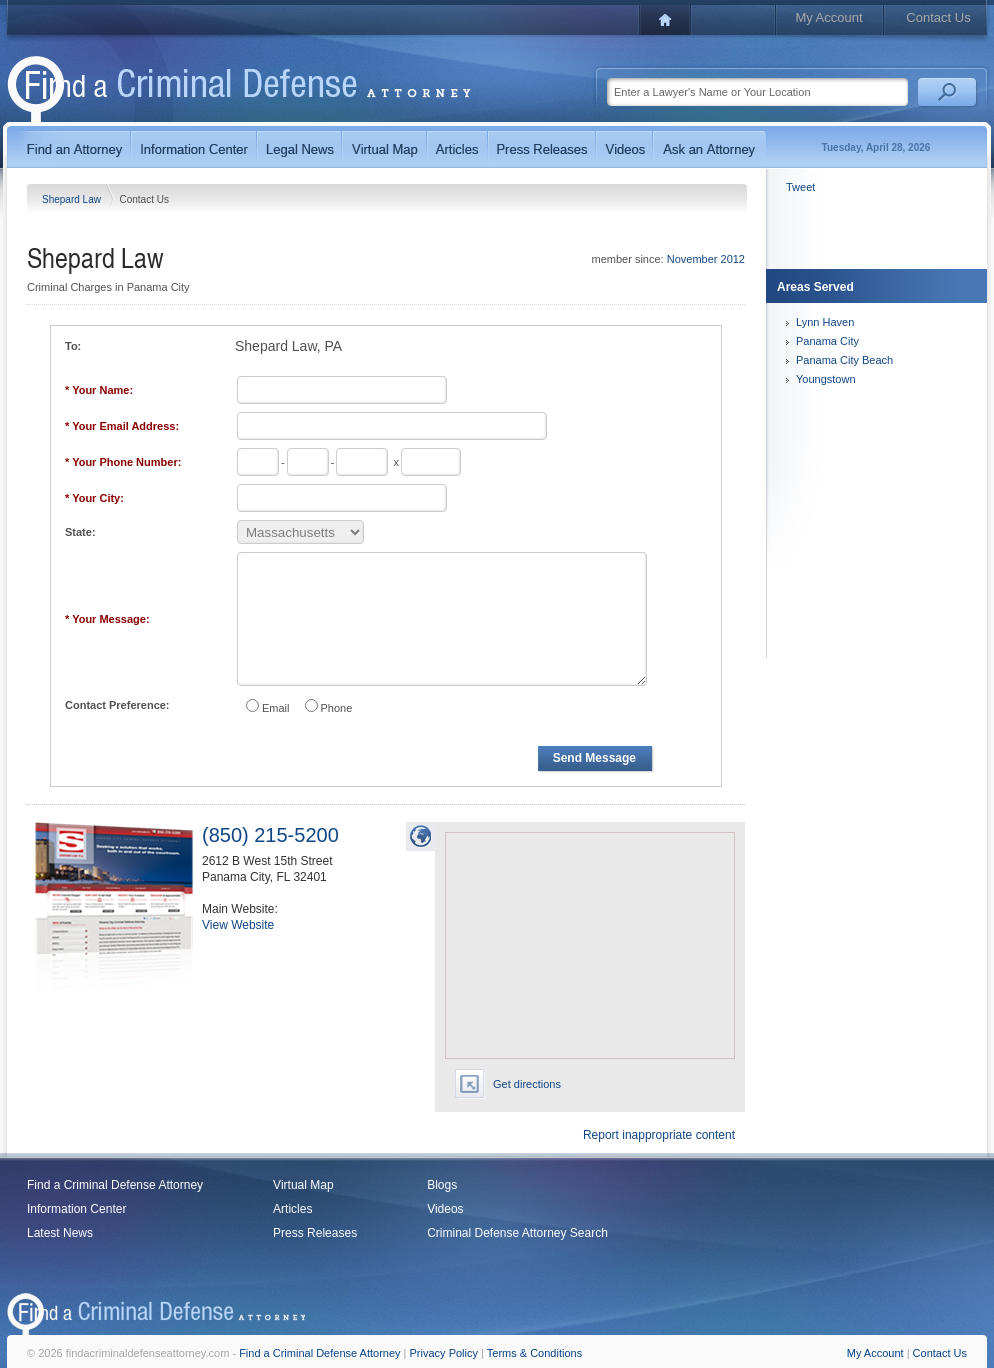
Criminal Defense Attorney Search (517, 1233)
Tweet (800, 187)
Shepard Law (73, 199)
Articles (292, 1209)
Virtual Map (303, 1185)
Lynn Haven (825, 322)
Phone (337, 708)
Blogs (442, 1185)
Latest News (60, 1233)
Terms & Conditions (534, 1353)
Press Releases (315, 1233)
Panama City (827, 341)
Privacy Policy (444, 1353)
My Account (828, 17)
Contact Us (938, 17)
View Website (238, 925)
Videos (445, 1209)
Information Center (76, 1209)
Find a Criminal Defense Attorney (115, 1185)
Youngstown (826, 379)
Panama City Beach (844, 360)
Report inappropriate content (659, 1135)
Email (276, 708)
